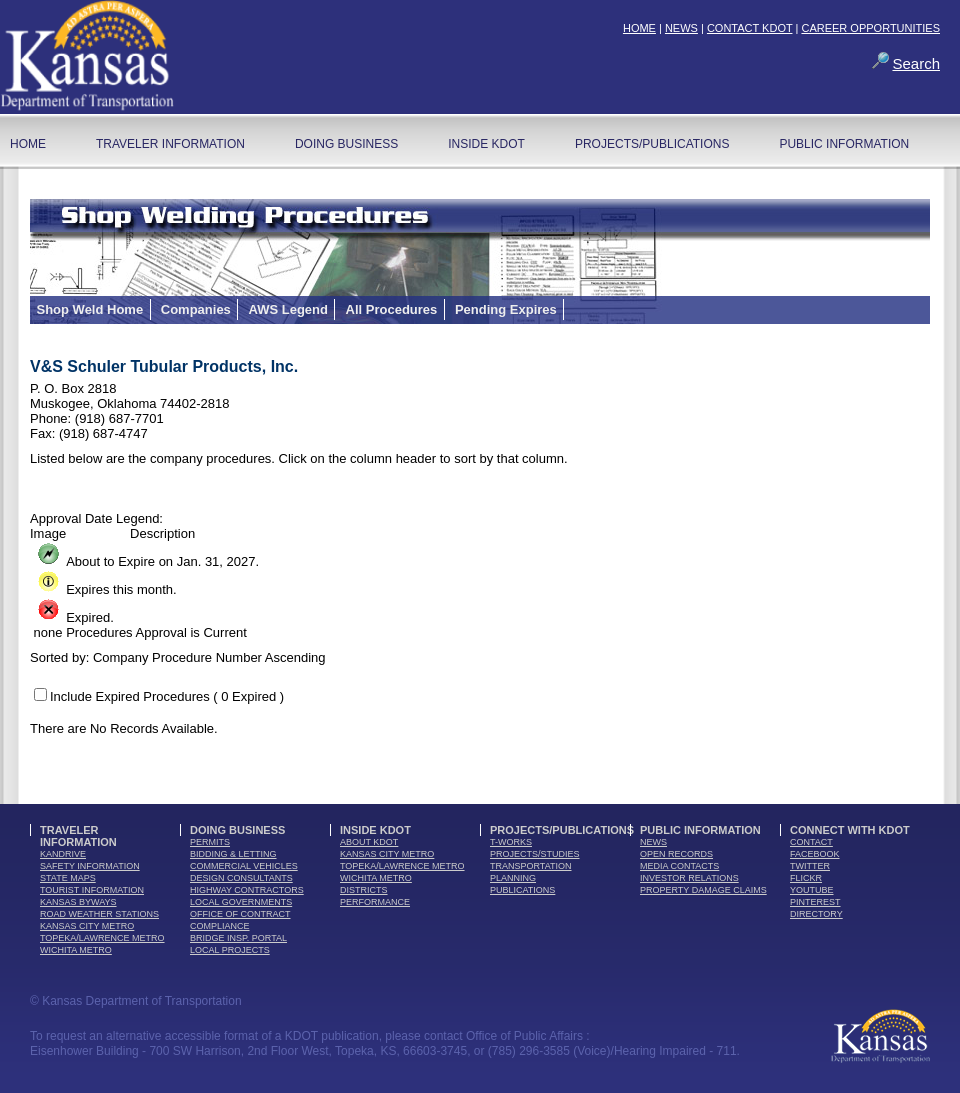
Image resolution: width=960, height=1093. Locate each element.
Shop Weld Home (90, 309)
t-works (511, 842)
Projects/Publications (652, 144)
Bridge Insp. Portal (238, 938)
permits (210, 842)
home (28, 144)
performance (375, 902)
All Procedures (392, 309)
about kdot (369, 842)
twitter (810, 866)
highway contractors (247, 890)
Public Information (844, 144)
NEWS (681, 28)
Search (916, 63)
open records (676, 854)
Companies (196, 309)
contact (811, 842)
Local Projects (230, 950)
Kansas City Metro (87, 926)
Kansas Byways (78, 902)
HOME (639, 28)
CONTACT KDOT (750, 28)
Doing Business (346, 144)
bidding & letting (233, 854)
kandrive (63, 854)
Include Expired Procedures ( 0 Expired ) (167, 696)
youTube (812, 890)
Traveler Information (170, 144)
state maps (68, 878)
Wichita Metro (76, 950)
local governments (241, 902)
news (653, 842)
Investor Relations (689, 878)
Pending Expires (506, 309)
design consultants (241, 878)
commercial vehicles (244, 866)
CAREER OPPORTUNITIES (870, 28)
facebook (815, 854)
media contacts (679, 866)
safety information (90, 866)
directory (816, 914)
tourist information (92, 890)
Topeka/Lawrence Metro (102, 938)
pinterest (815, 902)
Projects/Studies (535, 854)
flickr (806, 878)
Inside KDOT (486, 144)
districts (364, 890)
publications (522, 890)
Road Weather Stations (99, 914)
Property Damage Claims (703, 890)
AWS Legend (287, 309)
